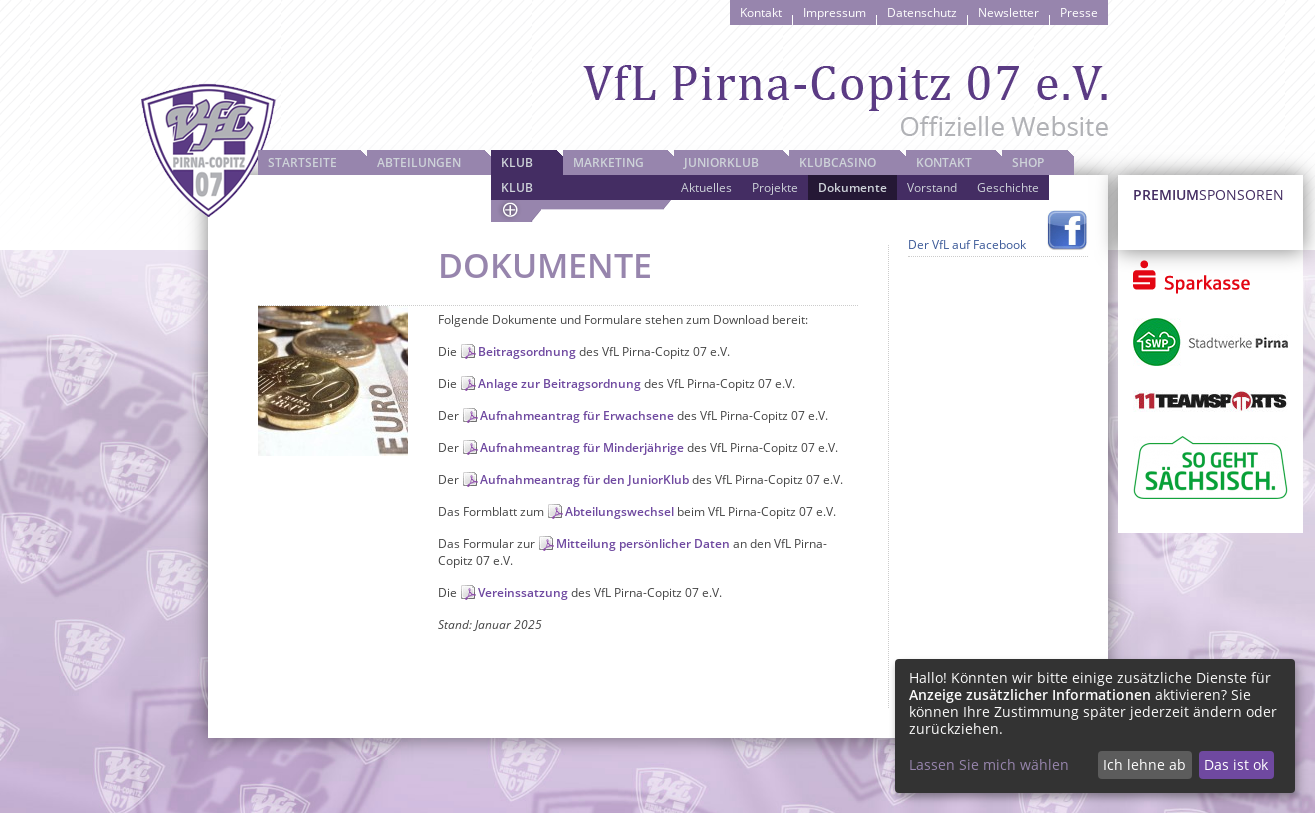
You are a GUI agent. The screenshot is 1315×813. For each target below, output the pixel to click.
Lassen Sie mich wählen (989, 764)
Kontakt (761, 12)
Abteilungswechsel (619, 511)
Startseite (302, 162)
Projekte (775, 187)
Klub (517, 162)
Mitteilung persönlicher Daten (643, 543)
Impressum (834, 12)
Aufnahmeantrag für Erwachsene (577, 415)
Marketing (608, 162)
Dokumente (852, 187)
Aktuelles (706, 187)
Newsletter (1008, 12)
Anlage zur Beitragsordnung (559, 383)
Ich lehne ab (1144, 764)
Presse (1079, 12)
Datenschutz (922, 12)
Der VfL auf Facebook (967, 244)
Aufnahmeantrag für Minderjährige (582, 447)
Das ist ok (1236, 764)
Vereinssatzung (523, 592)
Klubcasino (837, 162)
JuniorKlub (721, 162)
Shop (1028, 162)
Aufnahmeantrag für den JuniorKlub (584, 479)
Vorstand (932, 187)
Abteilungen (419, 162)
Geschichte (1008, 187)
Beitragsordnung (527, 351)
